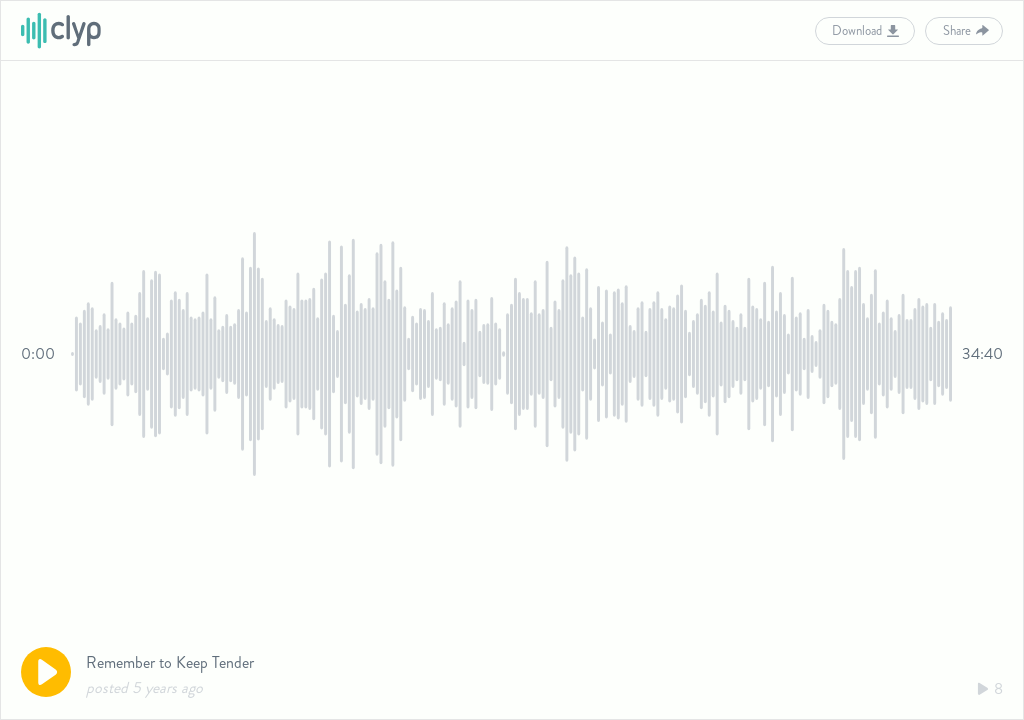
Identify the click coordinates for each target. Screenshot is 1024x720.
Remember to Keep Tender (170, 662)
